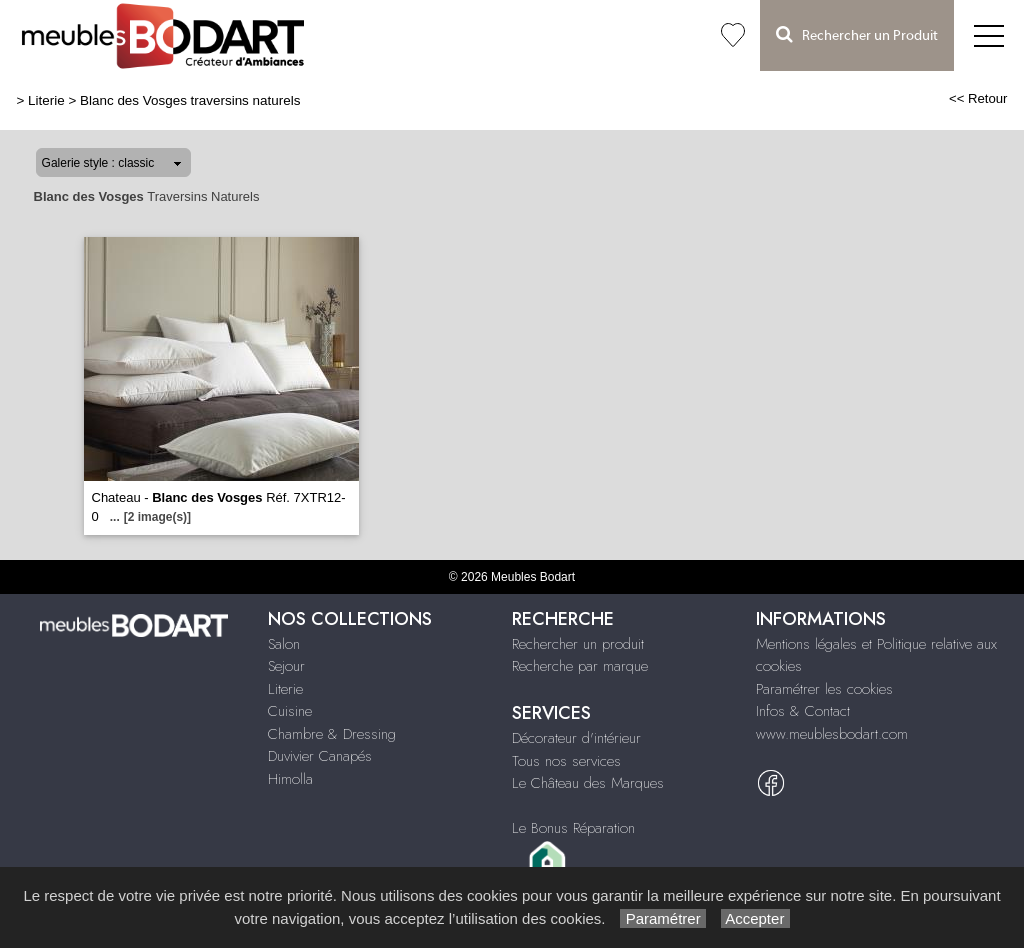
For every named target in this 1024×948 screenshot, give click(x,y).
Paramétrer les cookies (824, 689)
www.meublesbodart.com (832, 734)
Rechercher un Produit (857, 34)
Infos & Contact (803, 711)
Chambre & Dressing (332, 734)
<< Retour (978, 98)
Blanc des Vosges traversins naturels (190, 100)
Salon (284, 644)
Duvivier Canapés (320, 756)
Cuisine (290, 711)
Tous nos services (566, 761)
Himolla (290, 779)
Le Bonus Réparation (573, 828)
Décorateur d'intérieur (576, 738)
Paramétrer (662, 918)
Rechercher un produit (578, 644)
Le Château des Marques (588, 783)
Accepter (755, 918)
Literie (46, 100)
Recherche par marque (580, 666)
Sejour (286, 666)
